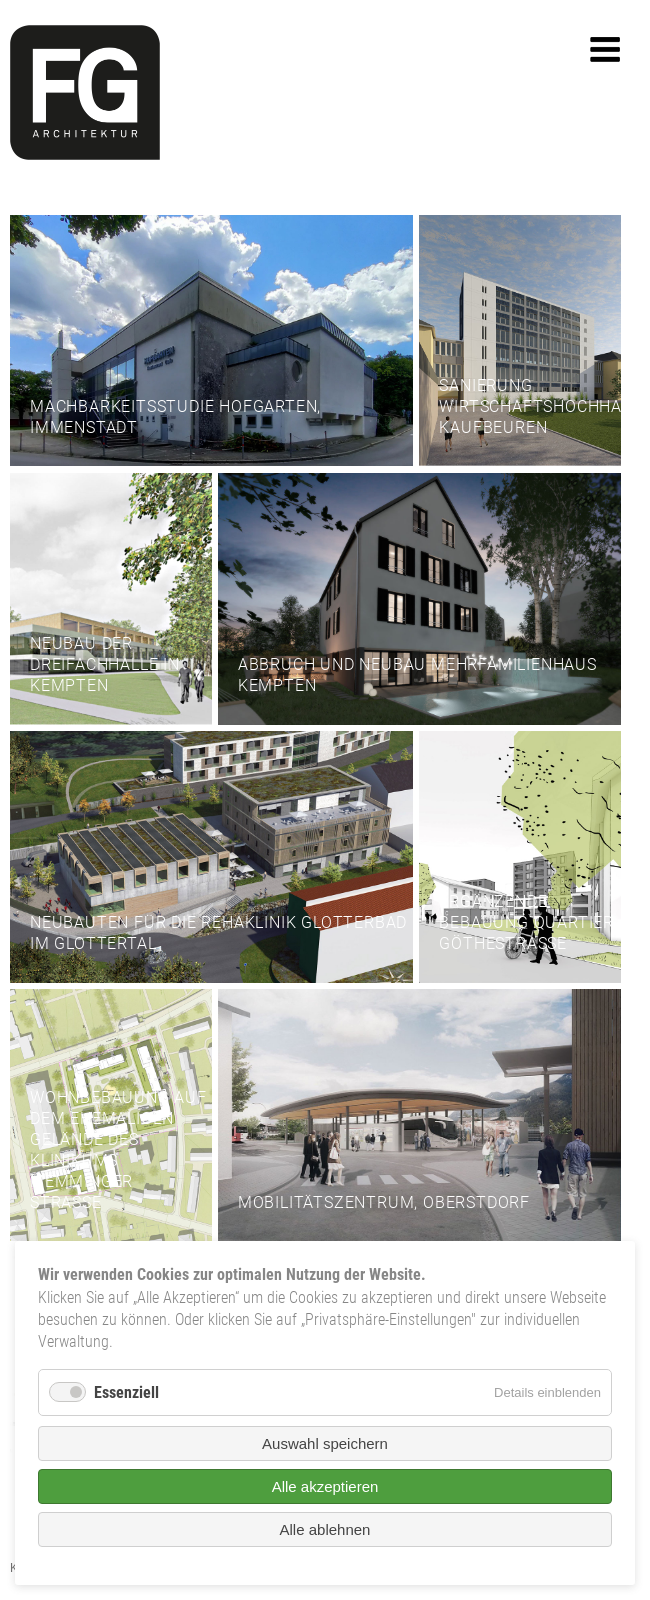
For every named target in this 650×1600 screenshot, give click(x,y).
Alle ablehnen (325, 1529)
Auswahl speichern (325, 1443)
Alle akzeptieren (325, 1486)
